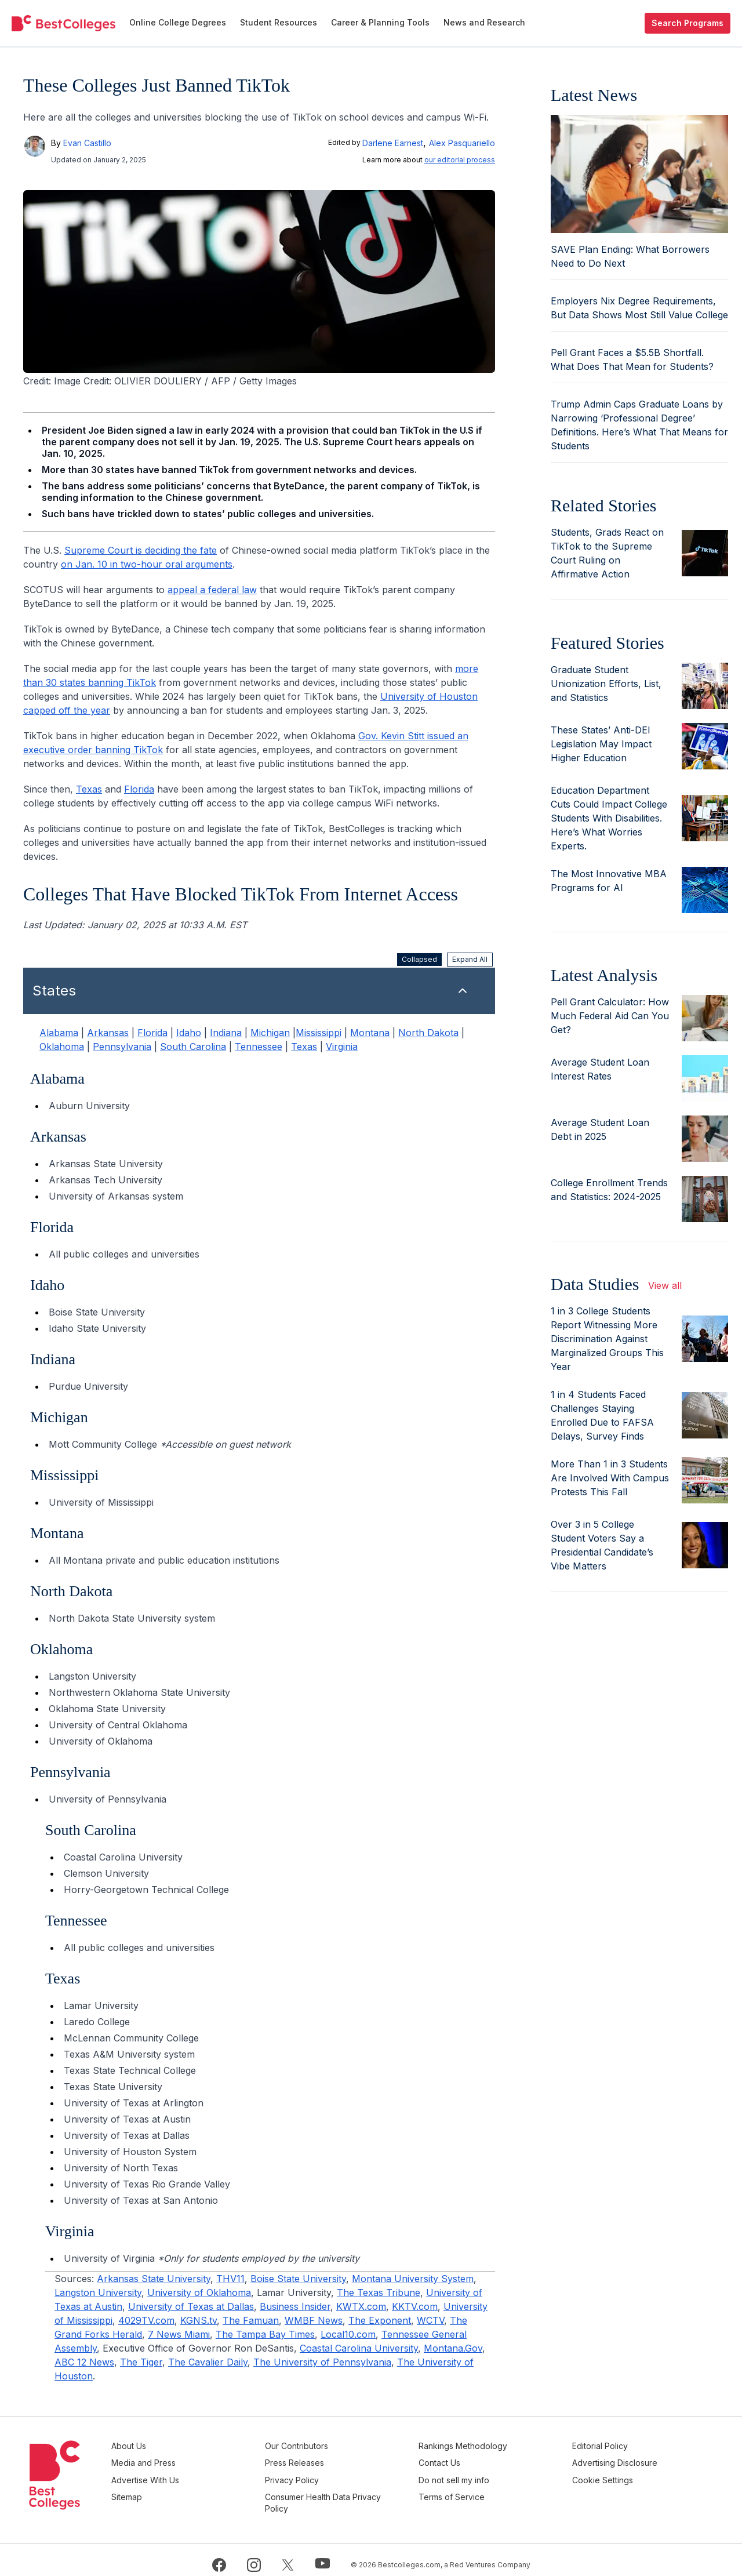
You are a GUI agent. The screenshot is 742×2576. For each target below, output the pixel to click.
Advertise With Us (212, 2475)
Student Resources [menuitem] (278, 22)
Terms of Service (485, 2489)
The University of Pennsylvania (322, 2362)
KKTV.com (415, 2306)
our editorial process (459, 159)
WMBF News (314, 2320)
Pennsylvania (122, 1046)
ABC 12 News (84, 2362)
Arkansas (108, 1032)
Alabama (58, 1032)
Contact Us (473, 2460)
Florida (139, 789)
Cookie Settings (619, 2475)
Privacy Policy (342, 2475)
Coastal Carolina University (359, 2348)
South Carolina (193, 1046)
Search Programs (687, 23)
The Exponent (379, 2320)
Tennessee (258, 1046)
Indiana (226, 1032)
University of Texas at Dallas (191, 2306)
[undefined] (63, 23)
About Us (196, 2446)
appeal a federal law (212, 589)
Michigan (270, 1032)
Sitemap (194, 2489)
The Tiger (141, 2362)
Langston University (97, 2292)
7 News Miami (179, 2334)
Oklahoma (61, 1046)
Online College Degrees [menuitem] (177, 22)
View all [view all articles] (665, 1285)
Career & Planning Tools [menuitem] (380, 22)
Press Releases (344, 2460)
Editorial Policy (617, 2446)
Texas (89, 789)
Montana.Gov (453, 2348)
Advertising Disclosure (631, 2460)
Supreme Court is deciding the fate (140, 550)
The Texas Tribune (378, 2292)
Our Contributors (347, 2446)
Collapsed (419, 959)
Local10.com (348, 2334)
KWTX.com (361, 2306)
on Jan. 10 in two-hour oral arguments (146, 564)
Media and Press (211, 2460)
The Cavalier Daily (208, 2362)
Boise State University (298, 2278)
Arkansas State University (153, 2278)
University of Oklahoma (199, 2292)
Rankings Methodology (496, 2446)
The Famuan (251, 2320)
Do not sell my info (487, 2475)
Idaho (188, 1032)
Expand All (470, 959)
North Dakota (428, 1032)
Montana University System (413, 2278)
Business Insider (295, 2306)
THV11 (230, 2278)
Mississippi (318, 1032)
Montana (370, 1032)
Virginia (342, 1046)
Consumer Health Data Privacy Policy (358, 2495)
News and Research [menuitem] (484, 22)
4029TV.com (146, 2320)
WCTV (430, 2320)
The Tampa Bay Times (265, 2334)
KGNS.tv (198, 2320)
